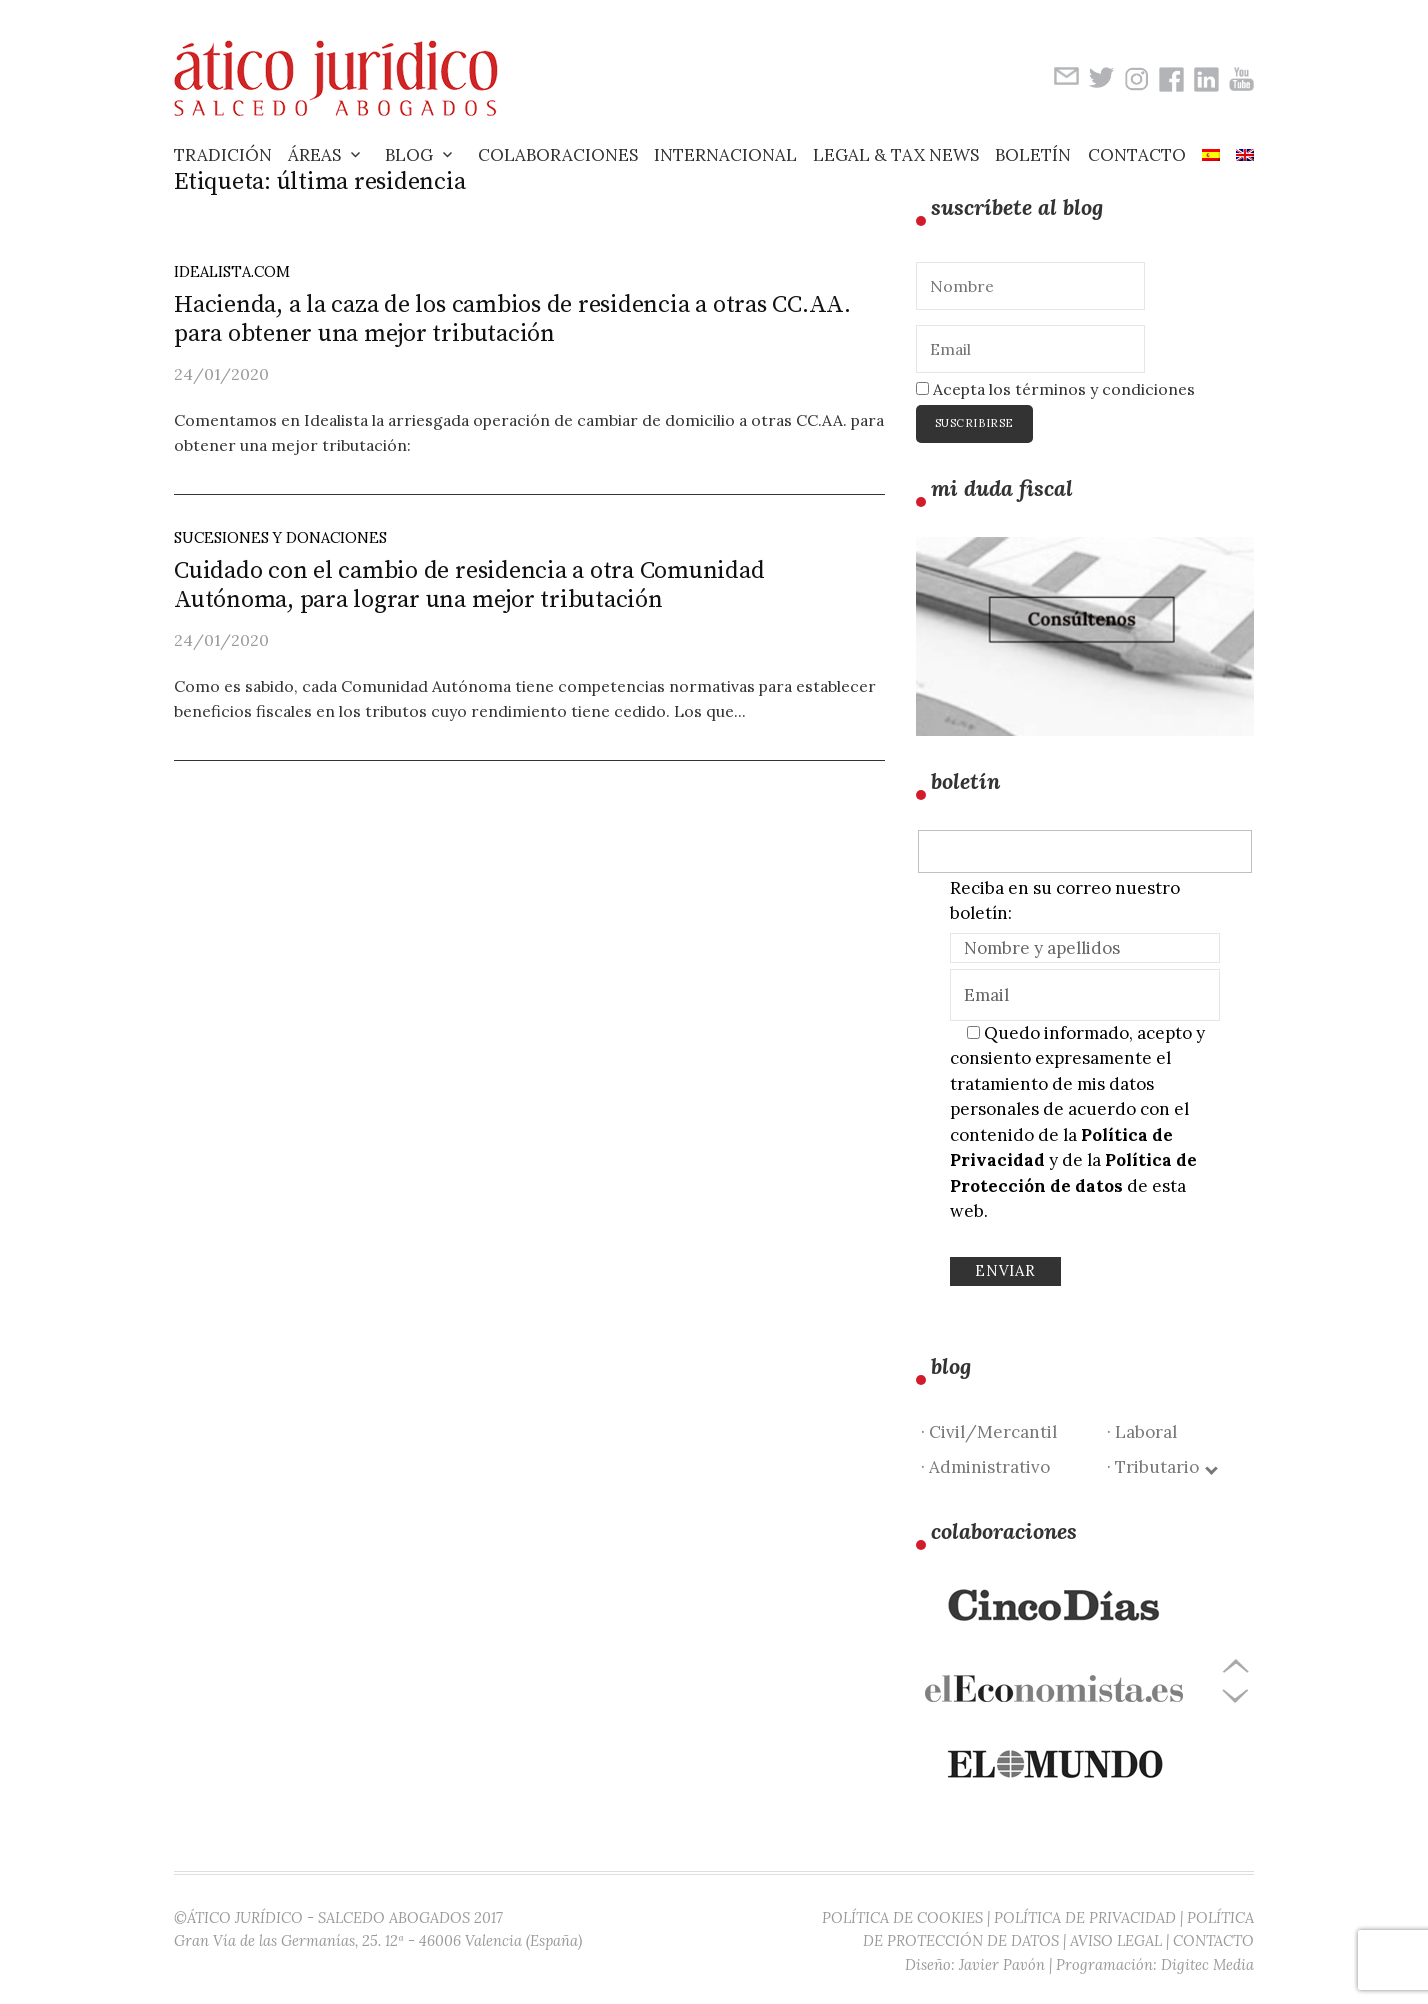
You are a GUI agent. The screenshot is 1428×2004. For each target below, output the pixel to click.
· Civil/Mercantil (989, 1432)
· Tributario (1161, 1467)
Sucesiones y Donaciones (280, 537)
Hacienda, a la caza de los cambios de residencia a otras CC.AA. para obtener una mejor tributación (512, 319)
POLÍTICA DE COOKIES (902, 1917)
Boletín (1033, 155)
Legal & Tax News (896, 155)
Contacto (1137, 155)
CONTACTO (1213, 1940)
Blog (409, 155)
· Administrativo (985, 1467)
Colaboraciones (558, 155)
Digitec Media (1207, 1964)
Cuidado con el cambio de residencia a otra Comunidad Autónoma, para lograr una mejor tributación (469, 585)
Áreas (314, 155)
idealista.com (232, 271)
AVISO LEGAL (1116, 1940)
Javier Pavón (1002, 1964)
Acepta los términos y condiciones (1055, 389)
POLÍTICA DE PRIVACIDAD (1085, 1917)
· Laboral (1142, 1432)
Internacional (725, 155)
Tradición (223, 155)
